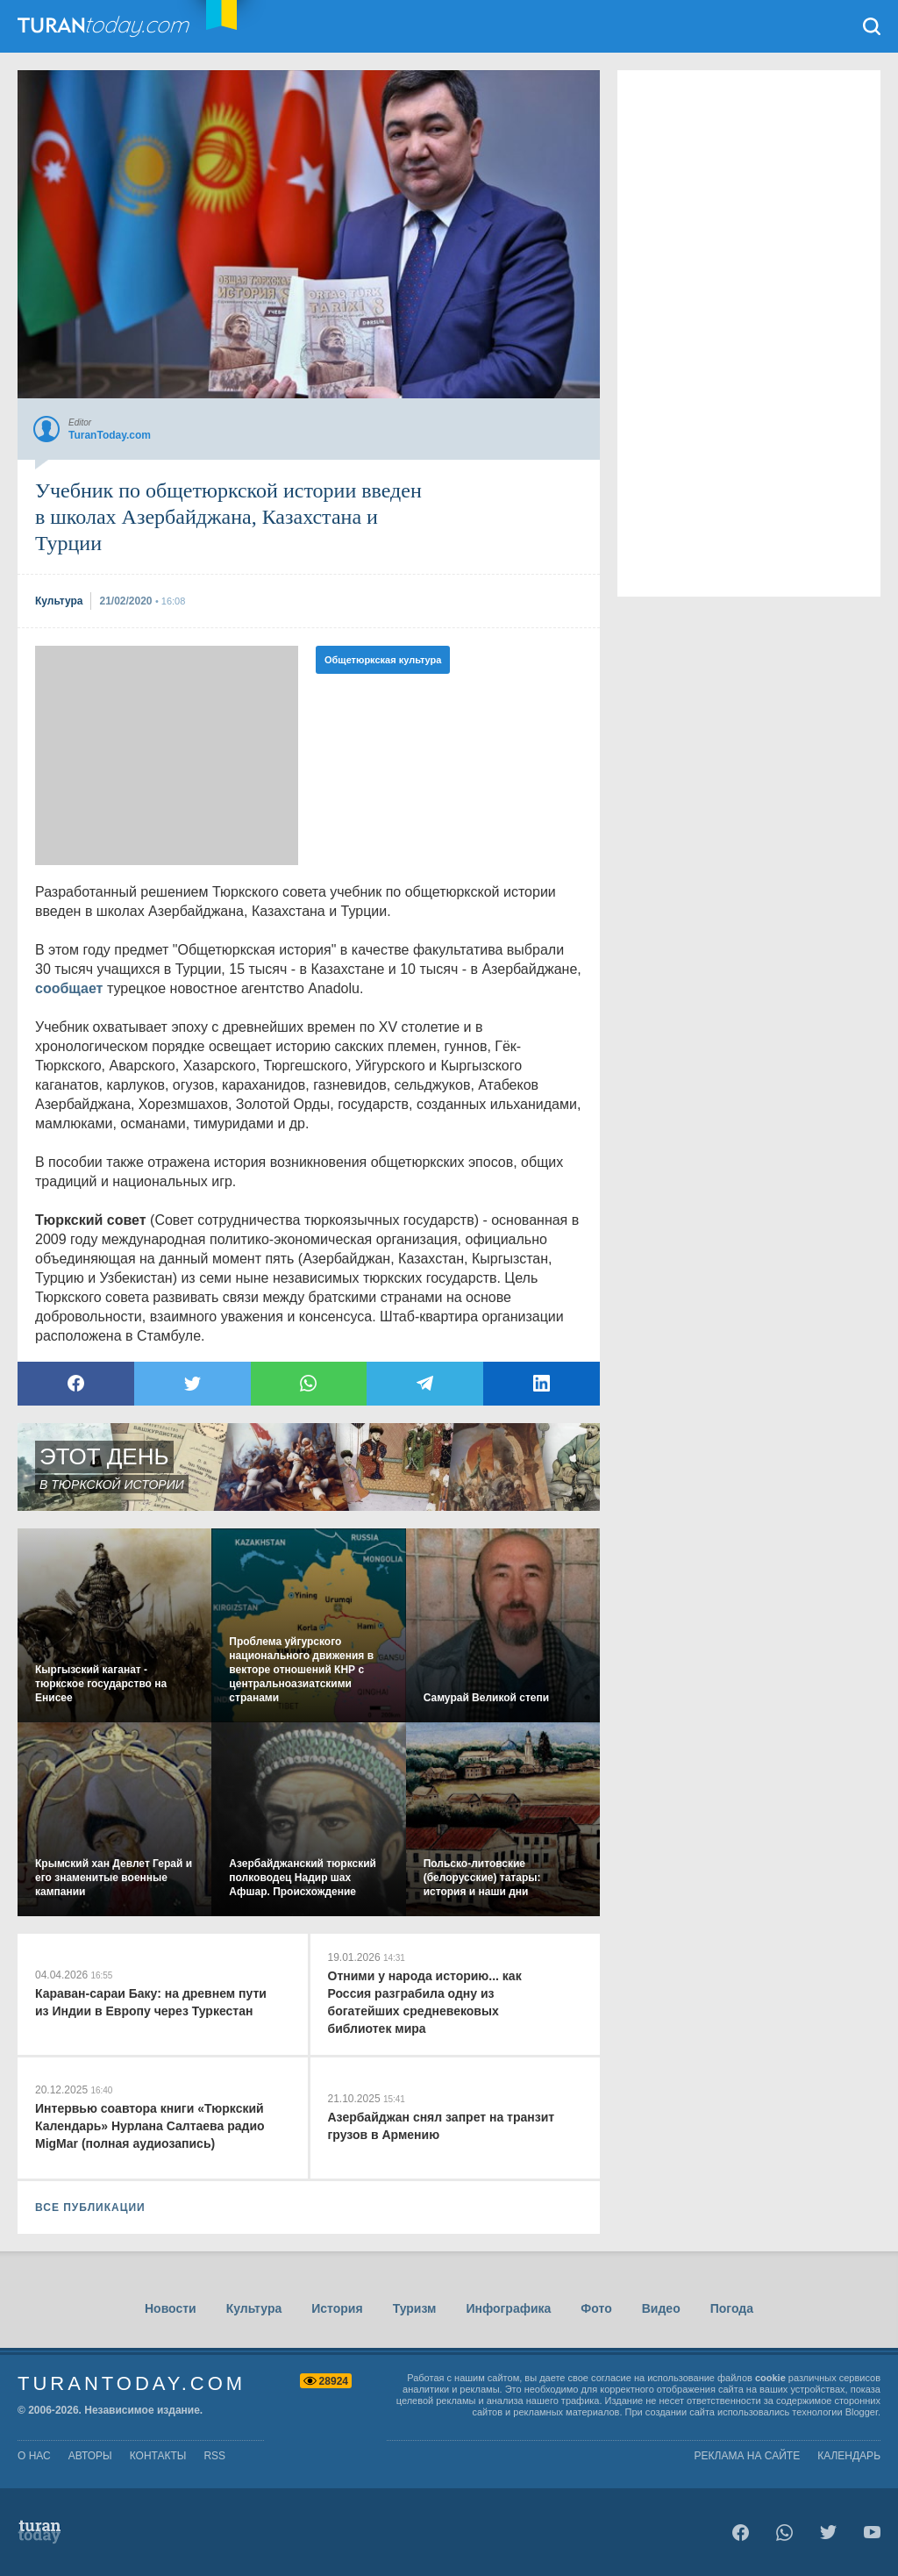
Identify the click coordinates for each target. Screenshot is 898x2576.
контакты (158, 2456)
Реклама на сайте (748, 2456)
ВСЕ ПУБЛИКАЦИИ (90, 2207)
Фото (596, 2308)
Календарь (848, 2456)
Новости (170, 2308)
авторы (90, 2456)
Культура (254, 2308)
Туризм (415, 2308)
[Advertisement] (166, 755)
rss (214, 2456)
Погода (731, 2308)
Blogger (861, 2412)
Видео (661, 2308)
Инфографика (508, 2308)
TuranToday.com (122, 26)
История (336, 2308)
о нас (34, 2456)
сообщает (69, 988)
